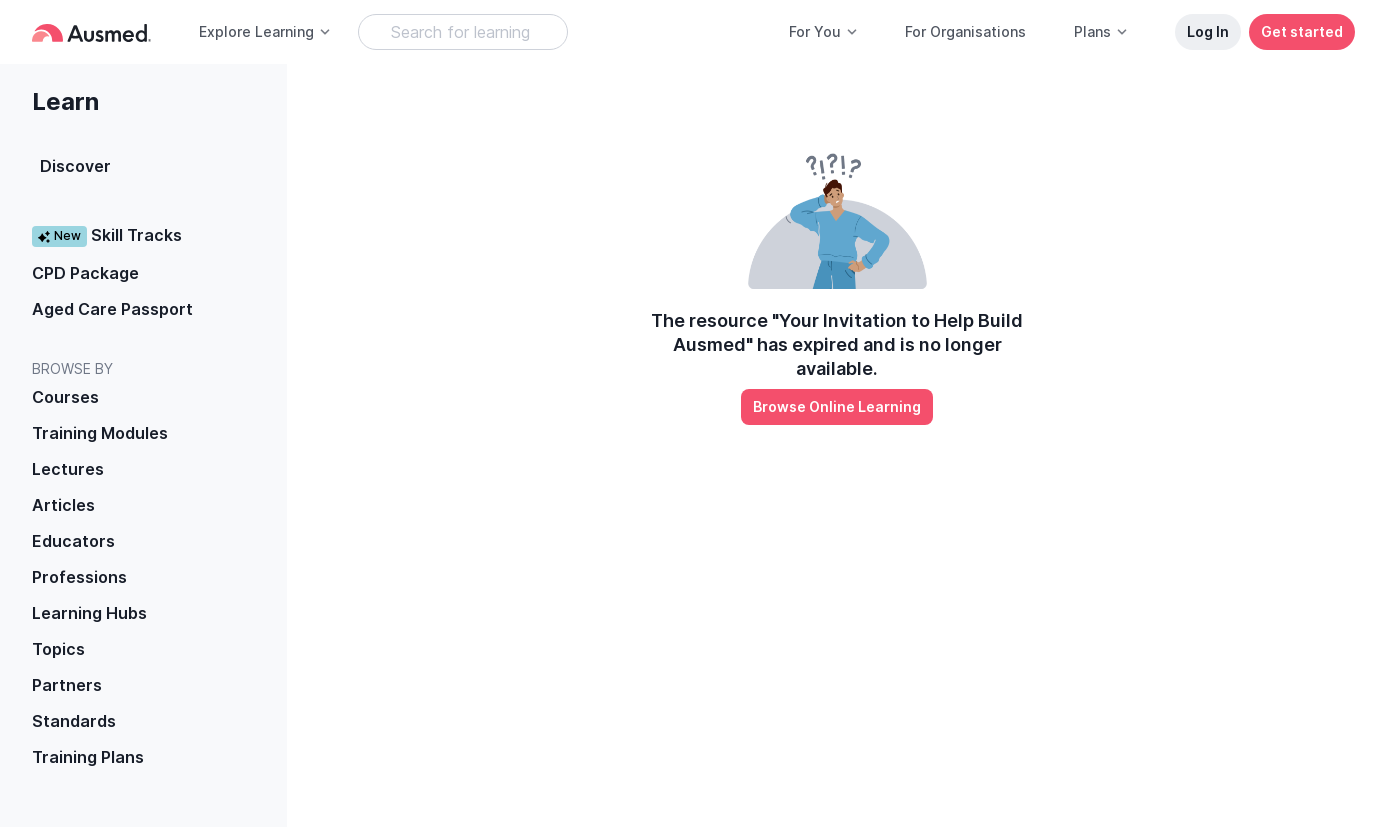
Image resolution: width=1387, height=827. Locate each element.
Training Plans (88, 757)
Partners (67, 685)
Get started (1302, 31)
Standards (74, 721)
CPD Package (85, 273)
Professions (79, 577)
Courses (65, 397)
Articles (63, 505)
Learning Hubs (89, 613)
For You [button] (824, 31)
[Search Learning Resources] (463, 32)
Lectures (68, 469)
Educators (73, 541)
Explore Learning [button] (265, 31)
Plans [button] (1101, 31)
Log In (1208, 31)
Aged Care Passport (112, 309)
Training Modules (100, 433)
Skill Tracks (107, 235)
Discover (75, 166)
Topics (58, 649)
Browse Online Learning (837, 406)
